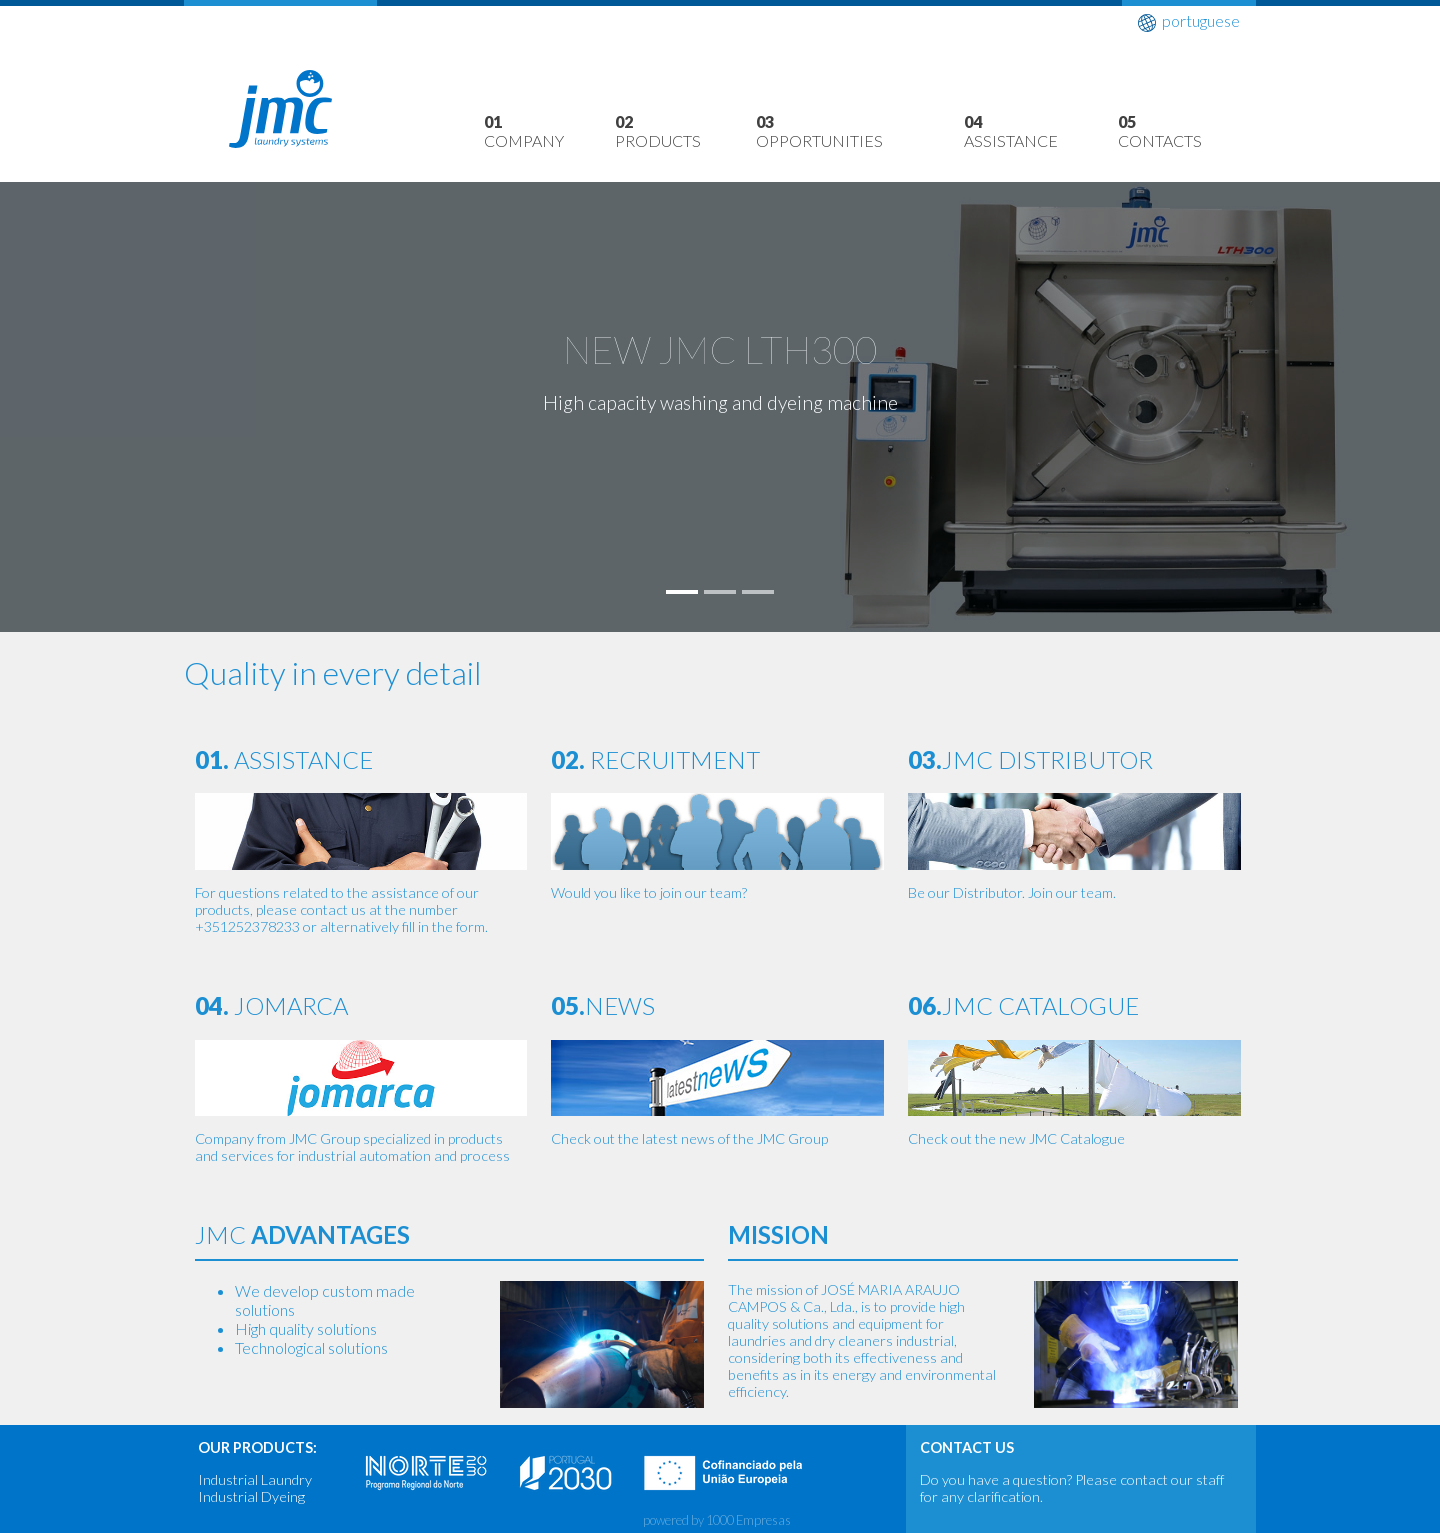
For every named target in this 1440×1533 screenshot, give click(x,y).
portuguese (1189, 21)
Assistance (1041, 131)
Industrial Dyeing (251, 1496)
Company (549, 131)
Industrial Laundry (255, 1479)
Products (685, 131)
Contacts (1187, 131)
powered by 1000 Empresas (717, 1520)
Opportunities (860, 131)
